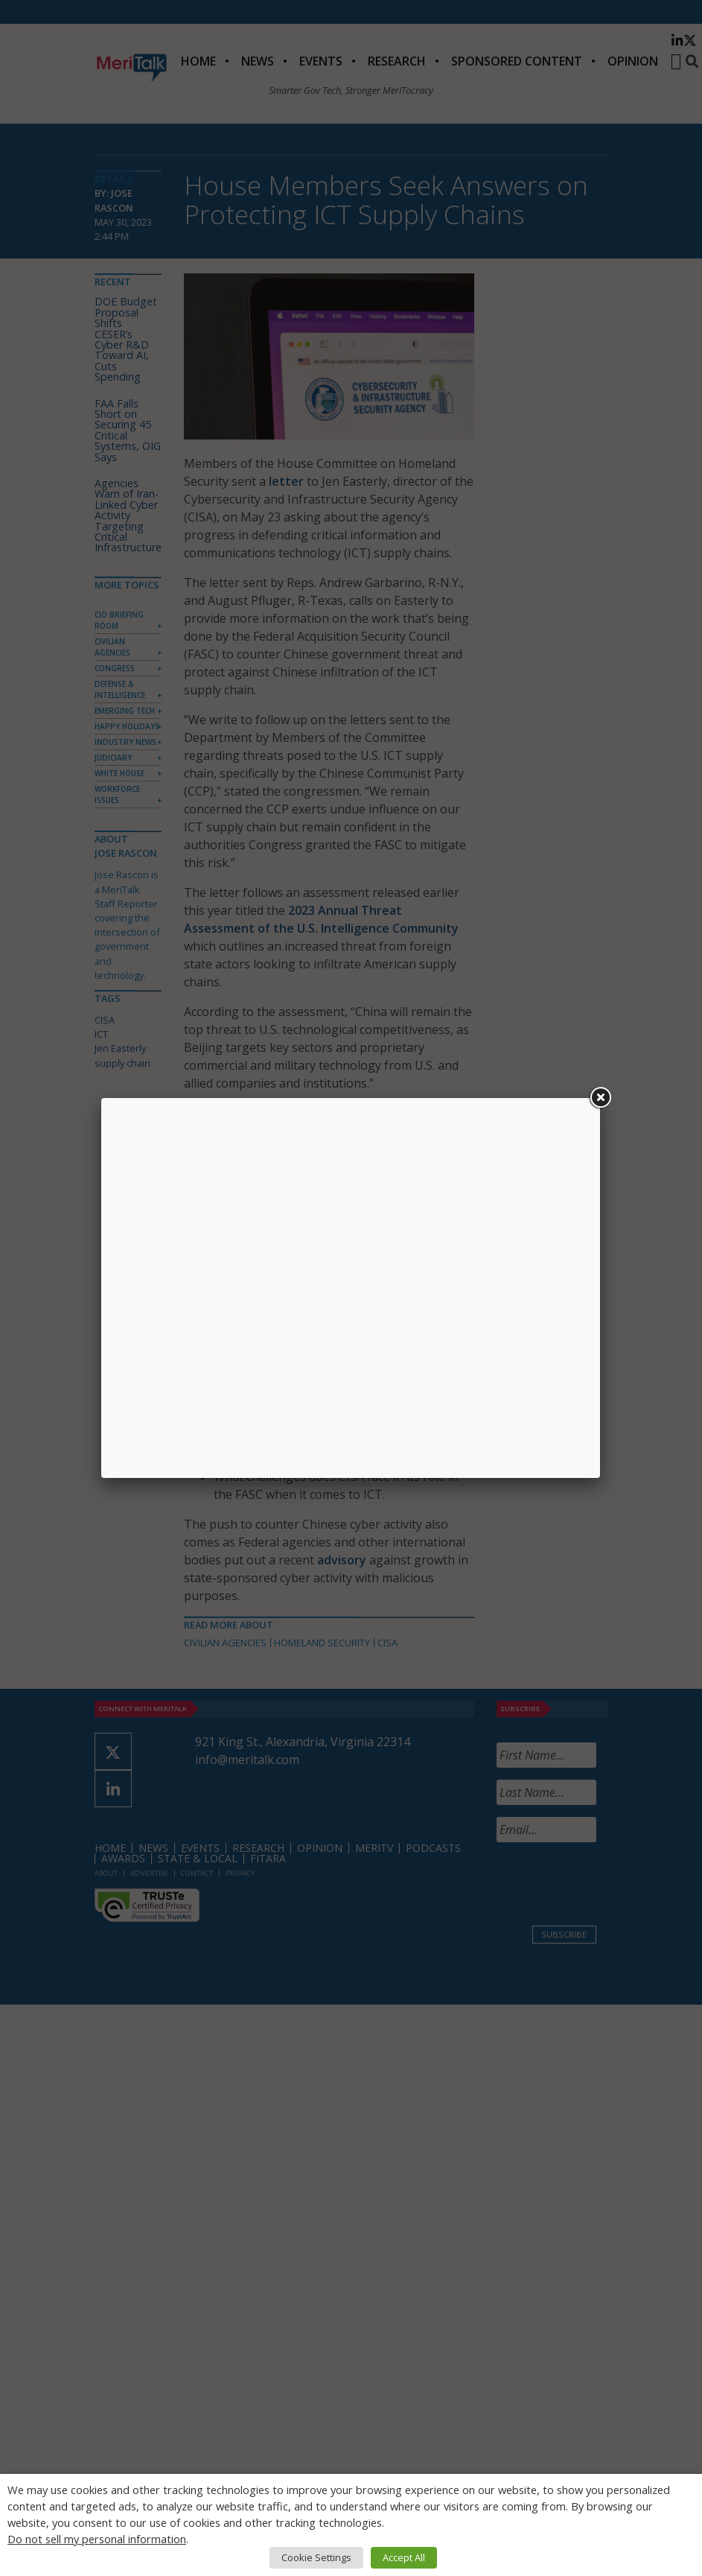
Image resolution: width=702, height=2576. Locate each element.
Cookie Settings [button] (316, 2557)
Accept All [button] (404, 2557)
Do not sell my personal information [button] (96, 2538)
